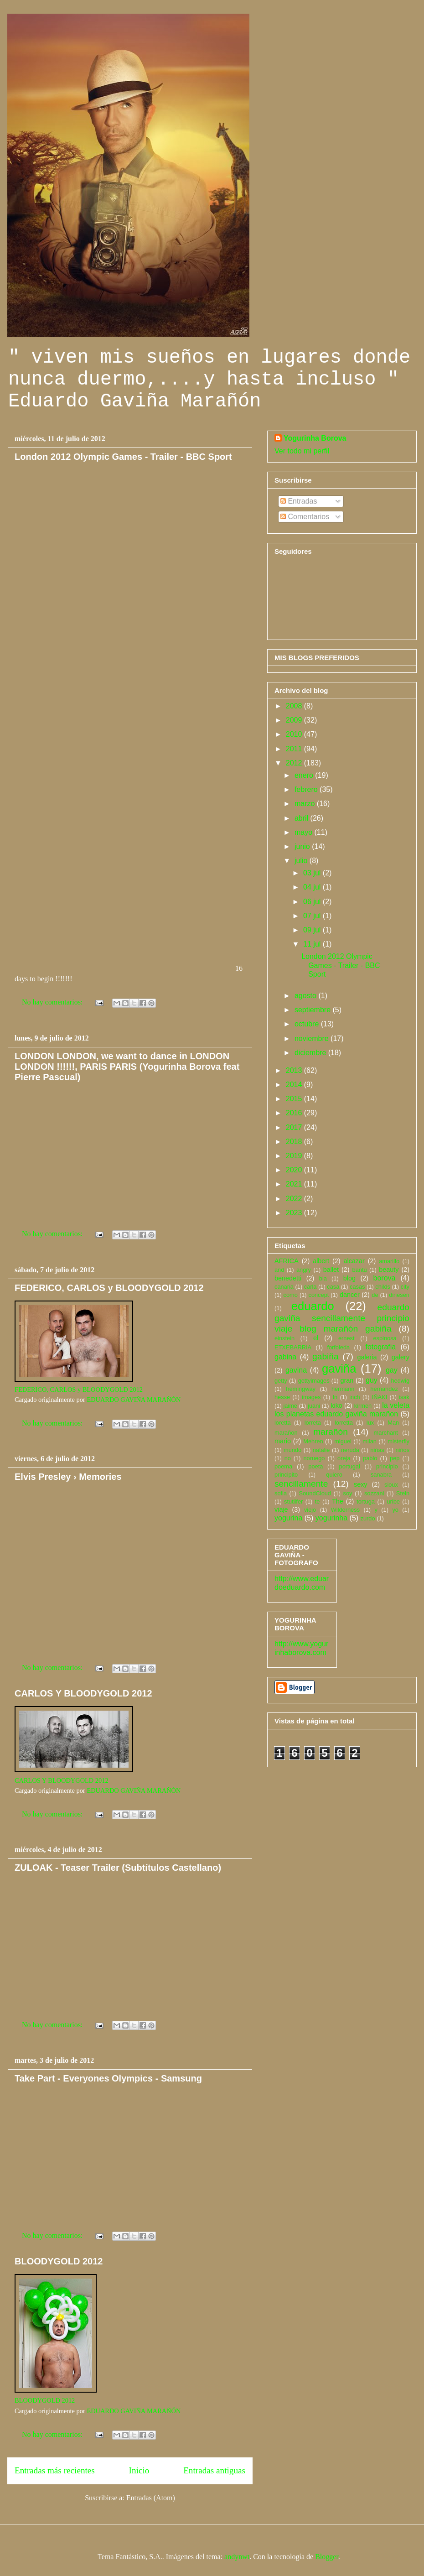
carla (310, 1286)
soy (347, 1493)
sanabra (381, 1474)
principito (286, 1474)
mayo (305, 832)
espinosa (384, 1338)
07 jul (313, 916)
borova (384, 1278)
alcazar (353, 1261)
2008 (295, 706)
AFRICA (286, 1261)
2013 (295, 1070)
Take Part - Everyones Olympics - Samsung (108, 2078)
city (405, 1286)
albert (321, 1261)
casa (333, 1286)
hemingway (300, 1388)
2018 (295, 1141)
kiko (336, 1405)
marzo (306, 803)
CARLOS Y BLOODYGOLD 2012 (83, 1693)
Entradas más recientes (55, 2470)
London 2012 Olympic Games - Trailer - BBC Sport (123, 457)
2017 (295, 1127)
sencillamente (301, 1483)
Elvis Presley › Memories (68, 1477)
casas (357, 1286)
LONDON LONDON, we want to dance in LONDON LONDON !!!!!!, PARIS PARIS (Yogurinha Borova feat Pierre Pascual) (127, 1066)
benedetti (287, 1278)
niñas (377, 1450)
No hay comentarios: (53, 1002)
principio (387, 1466)
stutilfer (293, 1501)
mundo (292, 1450)
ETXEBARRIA (292, 1347)
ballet (331, 1269)
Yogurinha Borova (315, 438)
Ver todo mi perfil (301, 451)
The (337, 1501)
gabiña (325, 1356)
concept (318, 1294)
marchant (386, 1432)
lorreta (313, 1422)
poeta (315, 1466)
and (279, 1269)
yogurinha (331, 1518)
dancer (350, 1294)
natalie (321, 1450)
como (291, 1294)
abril (302, 818)
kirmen (363, 1405)
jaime (290, 1405)
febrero (307, 789)
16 (124, 531)
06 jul (313, 902)
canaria (284, 1286)
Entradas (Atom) (150, 2498)
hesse (282, 1397)
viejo (310, 1509)
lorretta (344, 1422)
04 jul (313, 887)
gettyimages (314, 1380)
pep (394, 1458)
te (317, 1501)
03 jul (313, 873)
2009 (295, 720)
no (287, 1458)
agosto (306, 995)
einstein (284, 1338)
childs (382, 1286)
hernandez (384, 1388)
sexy (360, 1484)
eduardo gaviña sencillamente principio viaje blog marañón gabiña (341, 1318)
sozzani (374, 1493)
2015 (295, 1099)
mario (282, 1441)
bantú (359, 1269)
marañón (330, 1431)
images (311, 1397)
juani (314, 1405)
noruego (314, 1458)
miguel (343, 1441)
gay (392, 1370)
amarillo (389, 1261)
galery (400, 1357)
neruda (350, 1450)
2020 (295, 1170)
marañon (286, 1432)
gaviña (339, 1368)
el (315, 1338)
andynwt (236, 2556)
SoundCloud (315, 1493)
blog (349, 1278)
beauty (388, 1269)
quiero (334, 1474)
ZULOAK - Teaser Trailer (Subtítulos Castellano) (118, 1868)
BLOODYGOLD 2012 (59, 2261)
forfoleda (338, 1347)
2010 (295, 734)
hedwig (400, 1380)
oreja (343, 1458)
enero (305, 775)
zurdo (368, 1518)
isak (404, 1397)
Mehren (313, 1441)
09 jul (313, 930)
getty (280, 1380)
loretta (282, 1422)
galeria (367, 1357)
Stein (402, 1493)
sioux (391, 1484)
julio (302, 860)
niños (402, 1450)
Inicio (139, 2470)
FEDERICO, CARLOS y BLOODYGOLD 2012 (109, 1288)
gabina (285, 1357)
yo (395, 1509)
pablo (370, 1458)
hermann (343, 1388)
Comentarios (304, 516)
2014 (295, 1084)
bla (323, 1278)
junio (303, 846)
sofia (280, 1493)
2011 (295, 749)
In (335, 1397)
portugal (349, 1466)
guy (371, 1380)
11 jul (313, 944)
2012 (295, 763)
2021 (295, 1184)
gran (347, 1380)
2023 (295, 1213)
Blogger (326, 2556)
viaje (281, 1509)
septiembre (314, 1010)
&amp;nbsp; (124, 656)
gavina (296, 1370)
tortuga (366, 1501)
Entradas (298, 501)
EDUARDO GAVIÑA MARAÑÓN (134, 1399)
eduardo (312, 1306)
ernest (346, 1338)
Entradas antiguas (214, 2470)
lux (370, 1422)
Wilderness (345, 1509)
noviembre (313, 1038)
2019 (295, 1156)
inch (354, 1397)
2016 (295, 1113)
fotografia (380, 1347)
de (375, 1294)
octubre (308, 1024)
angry (303, 1269)
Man (393, 1422)
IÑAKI (379, 1397)
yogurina (288, 1518)
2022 (295, 1198)
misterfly (398, 1441)
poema (283, 1466)
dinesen (399, 1294)
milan (369, 1441)
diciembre (311, 1052)
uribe (393, 1501)
